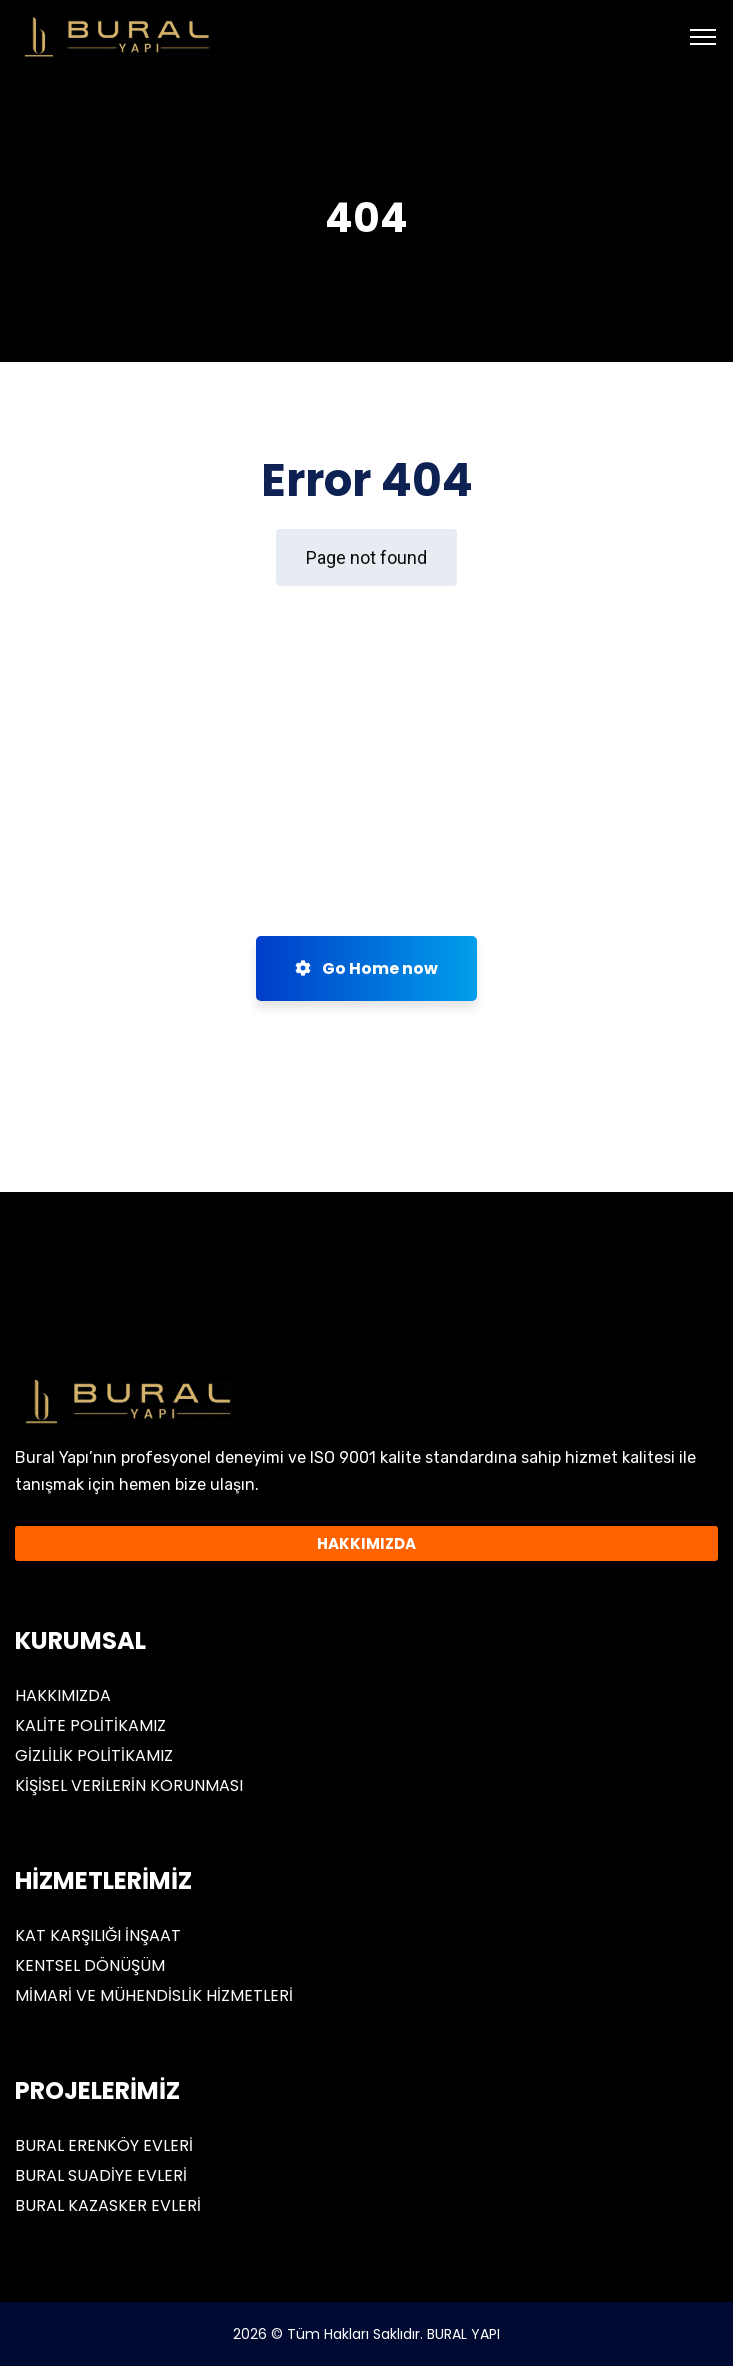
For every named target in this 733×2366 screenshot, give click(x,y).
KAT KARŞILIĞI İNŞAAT (98, 1935)
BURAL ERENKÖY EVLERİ (104, 2145)
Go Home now (366, 968)
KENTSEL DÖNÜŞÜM (90, 1965)
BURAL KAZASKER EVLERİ (108, 2205)
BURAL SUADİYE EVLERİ (101, 2175)
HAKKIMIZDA (63, 1695)
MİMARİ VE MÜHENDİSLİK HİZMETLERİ (154, 1995)
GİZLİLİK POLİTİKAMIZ (94, 1755)
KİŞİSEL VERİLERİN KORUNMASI (129, 1785)
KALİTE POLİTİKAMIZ (90, 1725)
